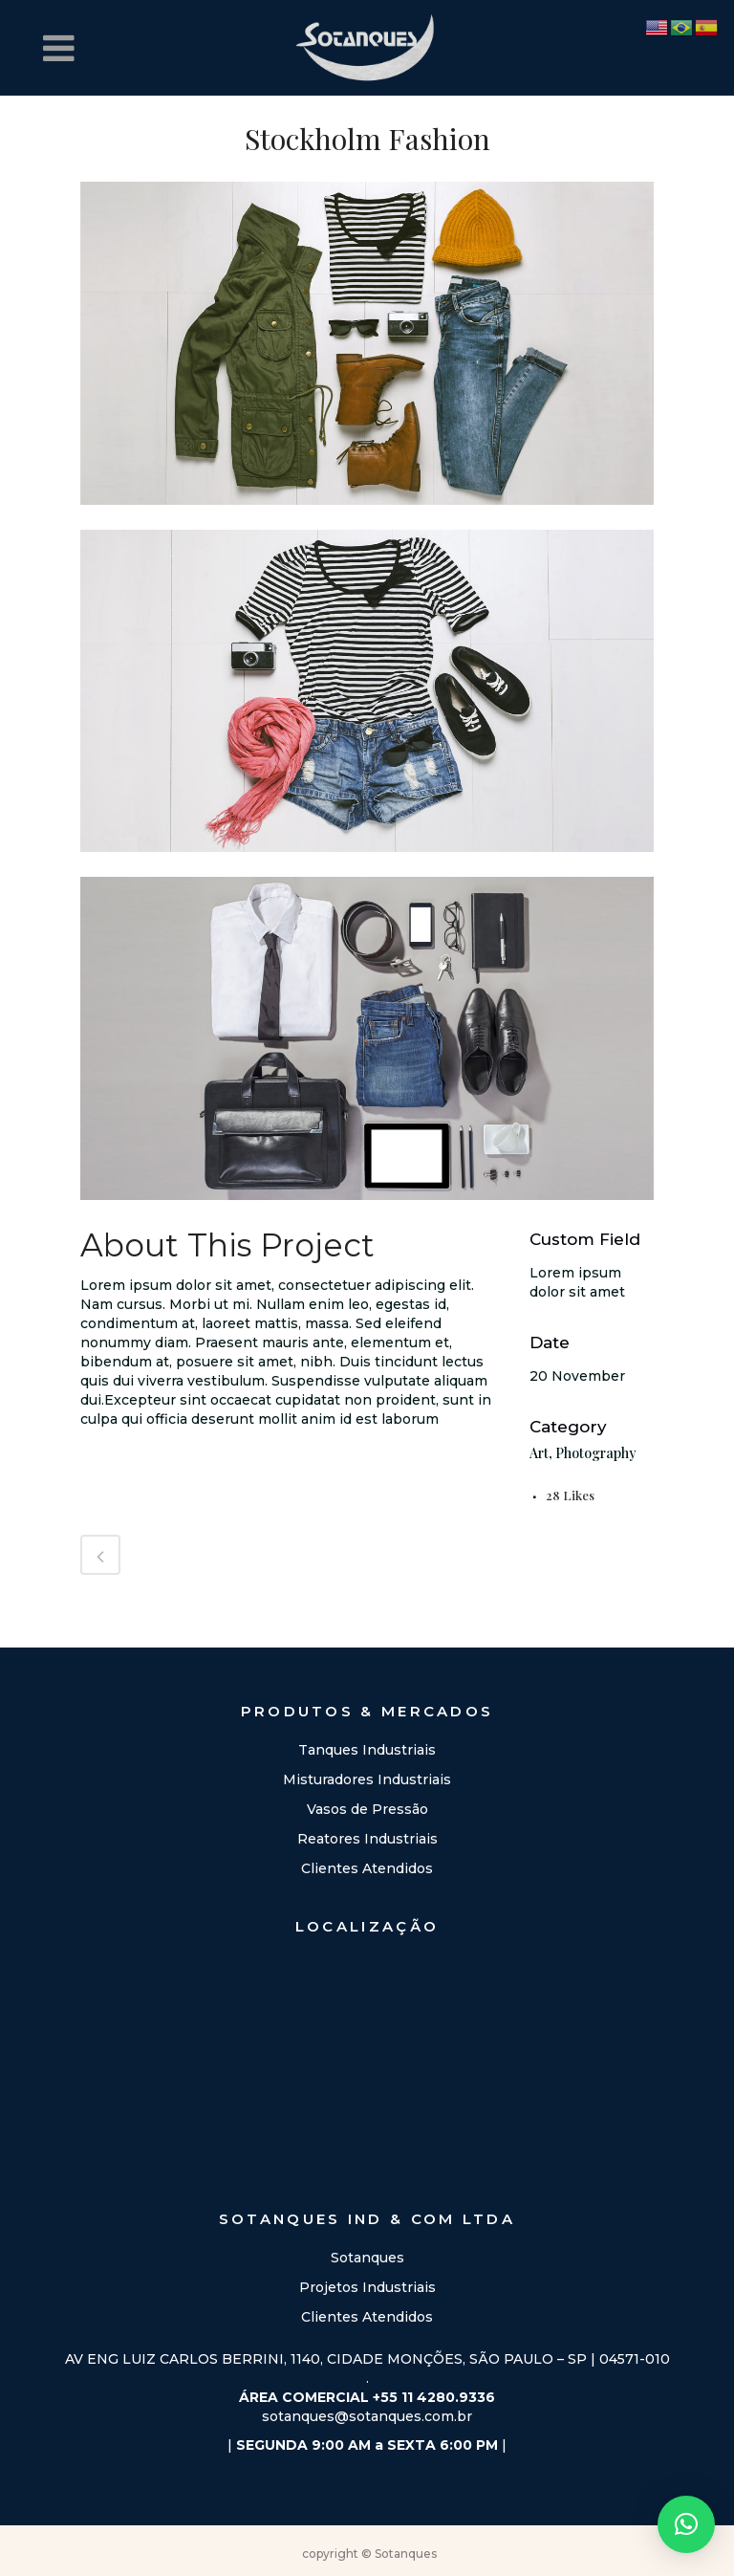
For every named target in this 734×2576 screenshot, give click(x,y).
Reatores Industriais (367, 1838)
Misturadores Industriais (367, 1779)
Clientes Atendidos (367, 1868)
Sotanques (367, 2257)
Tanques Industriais (367, 1750)
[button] (686, 2524)
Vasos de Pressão (367, 1809)
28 (570, 1495)
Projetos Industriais (367, 2287)
